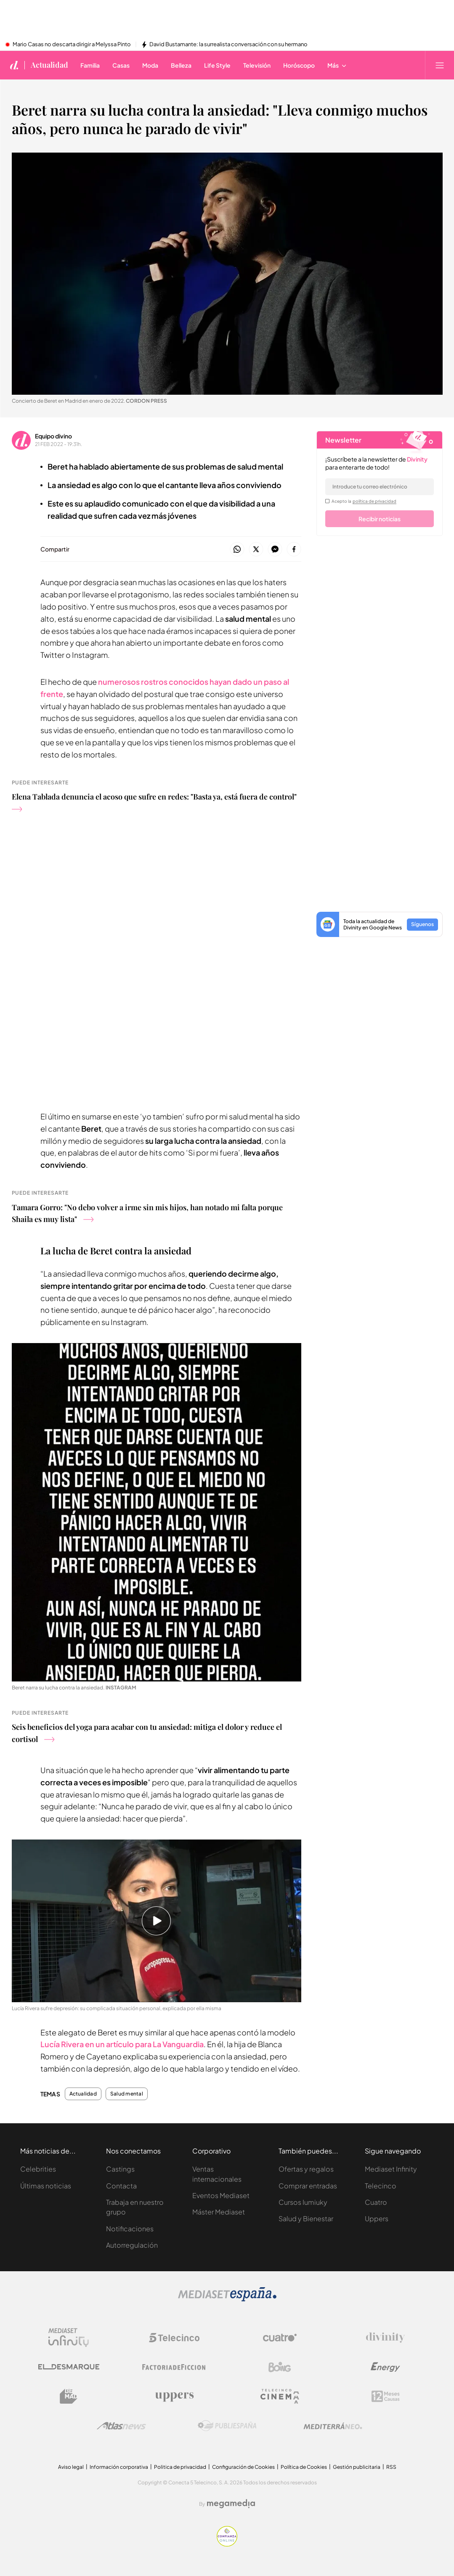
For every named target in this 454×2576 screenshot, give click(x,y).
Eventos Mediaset (221, 2195)
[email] (379, 486)
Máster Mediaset (218, 2211)
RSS (391, 2467)
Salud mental (126, 2093)
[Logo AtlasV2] (121, 2426)
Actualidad (83, 2093)
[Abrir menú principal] (439, 65)
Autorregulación (132, 2245)
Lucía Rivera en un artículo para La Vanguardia (122, 2044)
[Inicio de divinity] (14, 65)
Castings (120, 2168)
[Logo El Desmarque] (68, 2367)
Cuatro (376, 2202)
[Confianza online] (227, 2544)
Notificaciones (130, 2228)
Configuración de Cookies (243, 2467)
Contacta (121, 2185)
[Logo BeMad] (68, 2396)
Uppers (376, 2218)
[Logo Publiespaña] (227, 2425)
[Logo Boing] (279, 2367)
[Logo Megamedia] (231, 2503)
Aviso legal (71, 2467)
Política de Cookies (304, 2467)
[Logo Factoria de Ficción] (174, 2367)
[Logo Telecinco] (174, 2337)
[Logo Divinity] (385, 2337)
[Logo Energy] (385, 2367)
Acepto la (364, 501)
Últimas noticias (45, 2185)
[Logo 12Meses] (386, 2396)
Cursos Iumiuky (303, 2202)
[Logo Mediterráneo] (332, 2426)
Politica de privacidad (180, 2467)
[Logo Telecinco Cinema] (279, 2396)
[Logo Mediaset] (227, 2299)
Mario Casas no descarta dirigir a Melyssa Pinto (72, 44)
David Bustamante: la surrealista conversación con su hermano (228, 44)
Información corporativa (119, 2467)
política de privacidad (374, 501)
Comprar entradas (308, 2185)
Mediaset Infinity (391, 2168)
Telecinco (380, 2185)
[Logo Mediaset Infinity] (68, 2337)
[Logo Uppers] (174, 2396)
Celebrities (38, 2168)
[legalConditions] (327, 501)
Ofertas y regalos (306, 2168)
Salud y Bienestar (306, 2218)
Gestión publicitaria (356, 2467)
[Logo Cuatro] (280, 2337)
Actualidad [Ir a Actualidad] (49, 65)
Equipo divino (53, 436)
